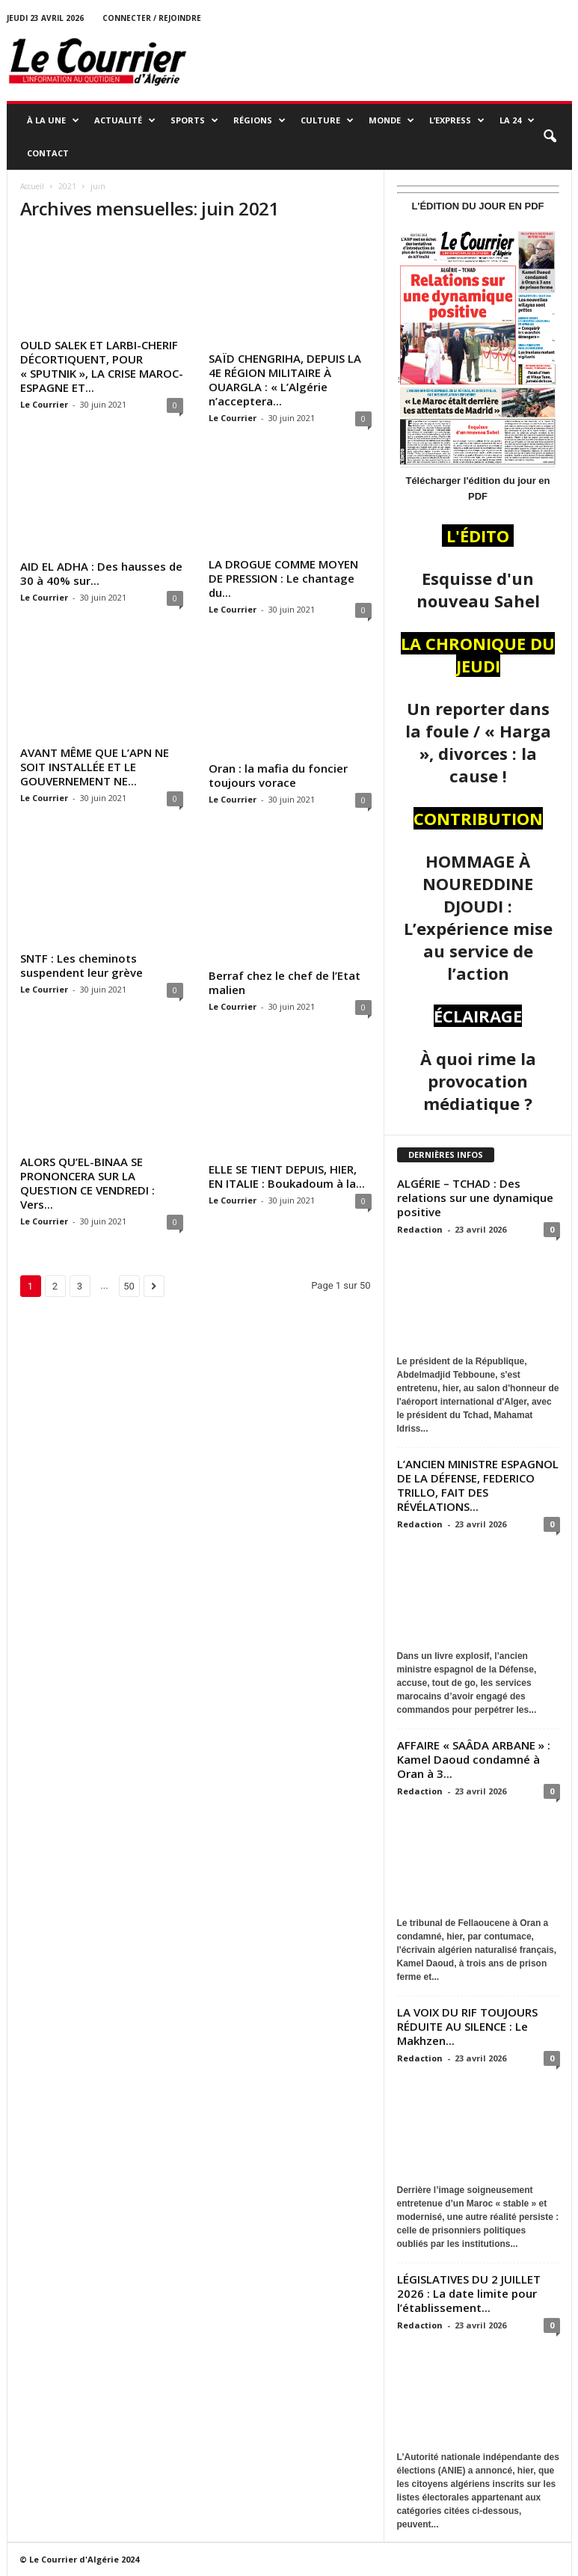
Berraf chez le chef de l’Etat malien (284, 982)
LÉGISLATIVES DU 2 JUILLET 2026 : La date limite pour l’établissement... (469, 2293)
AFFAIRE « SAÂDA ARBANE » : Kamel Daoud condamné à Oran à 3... (473, 1759)
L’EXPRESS (457, 120)
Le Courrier (44, 404)
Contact (48, 153)
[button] (549, 136)
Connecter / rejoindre (151, 18)
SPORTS (194, 120)
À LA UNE (53, 120)
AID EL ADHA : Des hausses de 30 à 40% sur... (101, 573)
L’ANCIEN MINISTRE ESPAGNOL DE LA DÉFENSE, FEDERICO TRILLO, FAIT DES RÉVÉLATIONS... (478, 1485)
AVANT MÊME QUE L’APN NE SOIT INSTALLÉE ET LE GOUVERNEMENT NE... (94, 766)
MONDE (391, 120)
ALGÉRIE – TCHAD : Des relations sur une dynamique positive (475, 1197)
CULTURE (327, 120)
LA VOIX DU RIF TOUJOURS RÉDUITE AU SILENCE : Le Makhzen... (467, 2026)
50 (129, 1286)
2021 (67, 186)
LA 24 (517, 120)
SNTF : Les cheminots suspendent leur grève (81, 965)
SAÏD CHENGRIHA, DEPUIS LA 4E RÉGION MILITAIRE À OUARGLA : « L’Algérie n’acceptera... (285, 379)
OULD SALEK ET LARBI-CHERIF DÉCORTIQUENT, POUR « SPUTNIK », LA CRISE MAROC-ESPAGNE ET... (101, 366)
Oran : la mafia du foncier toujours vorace (278, 775)
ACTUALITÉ (125, 120)
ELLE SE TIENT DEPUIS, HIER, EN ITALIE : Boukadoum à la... (287, 1176)
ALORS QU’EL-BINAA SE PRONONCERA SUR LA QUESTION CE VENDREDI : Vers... (87, 1183)
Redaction (420, 1229)
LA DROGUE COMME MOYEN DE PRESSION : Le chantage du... (283, 578)
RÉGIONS (259, 120)
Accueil (32, 186)
